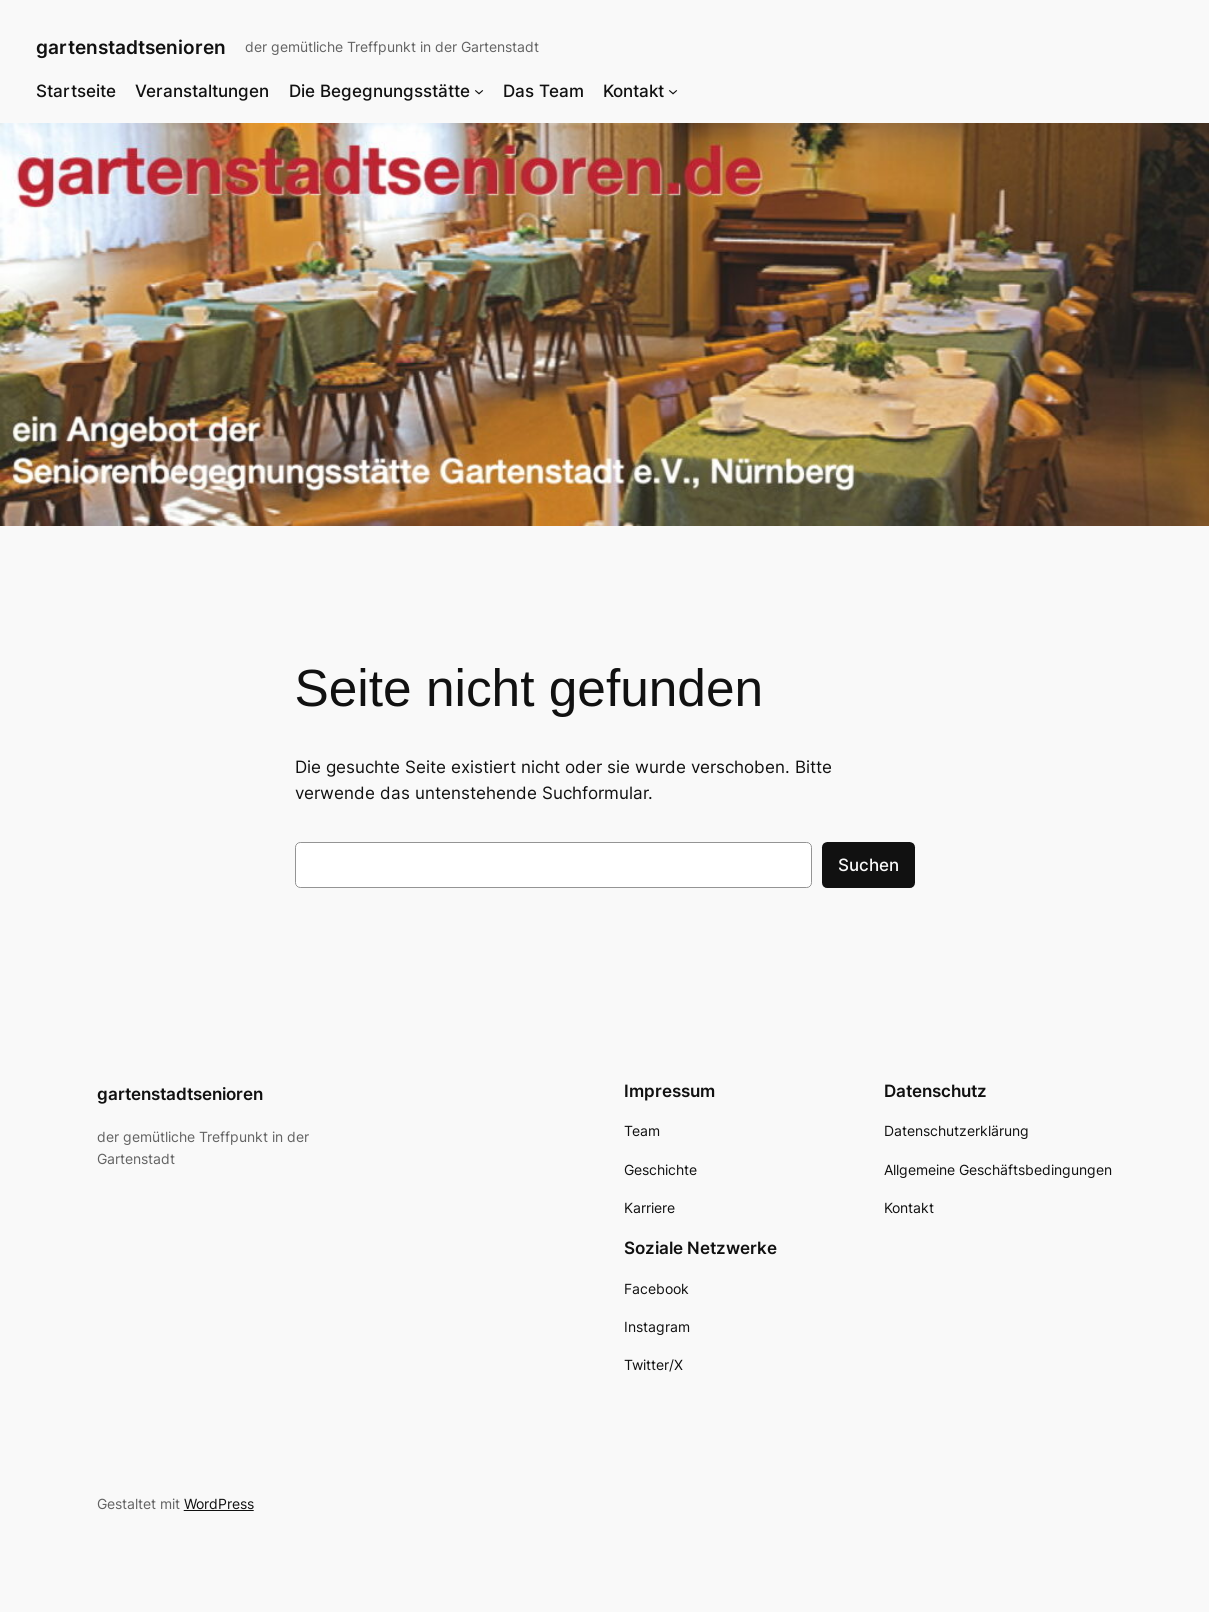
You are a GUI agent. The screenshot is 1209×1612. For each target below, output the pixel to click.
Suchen (868, 865)
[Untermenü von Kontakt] (673, 91)
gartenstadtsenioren (131, 47)
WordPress (219, 1503)
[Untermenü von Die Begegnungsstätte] (479, 91)
